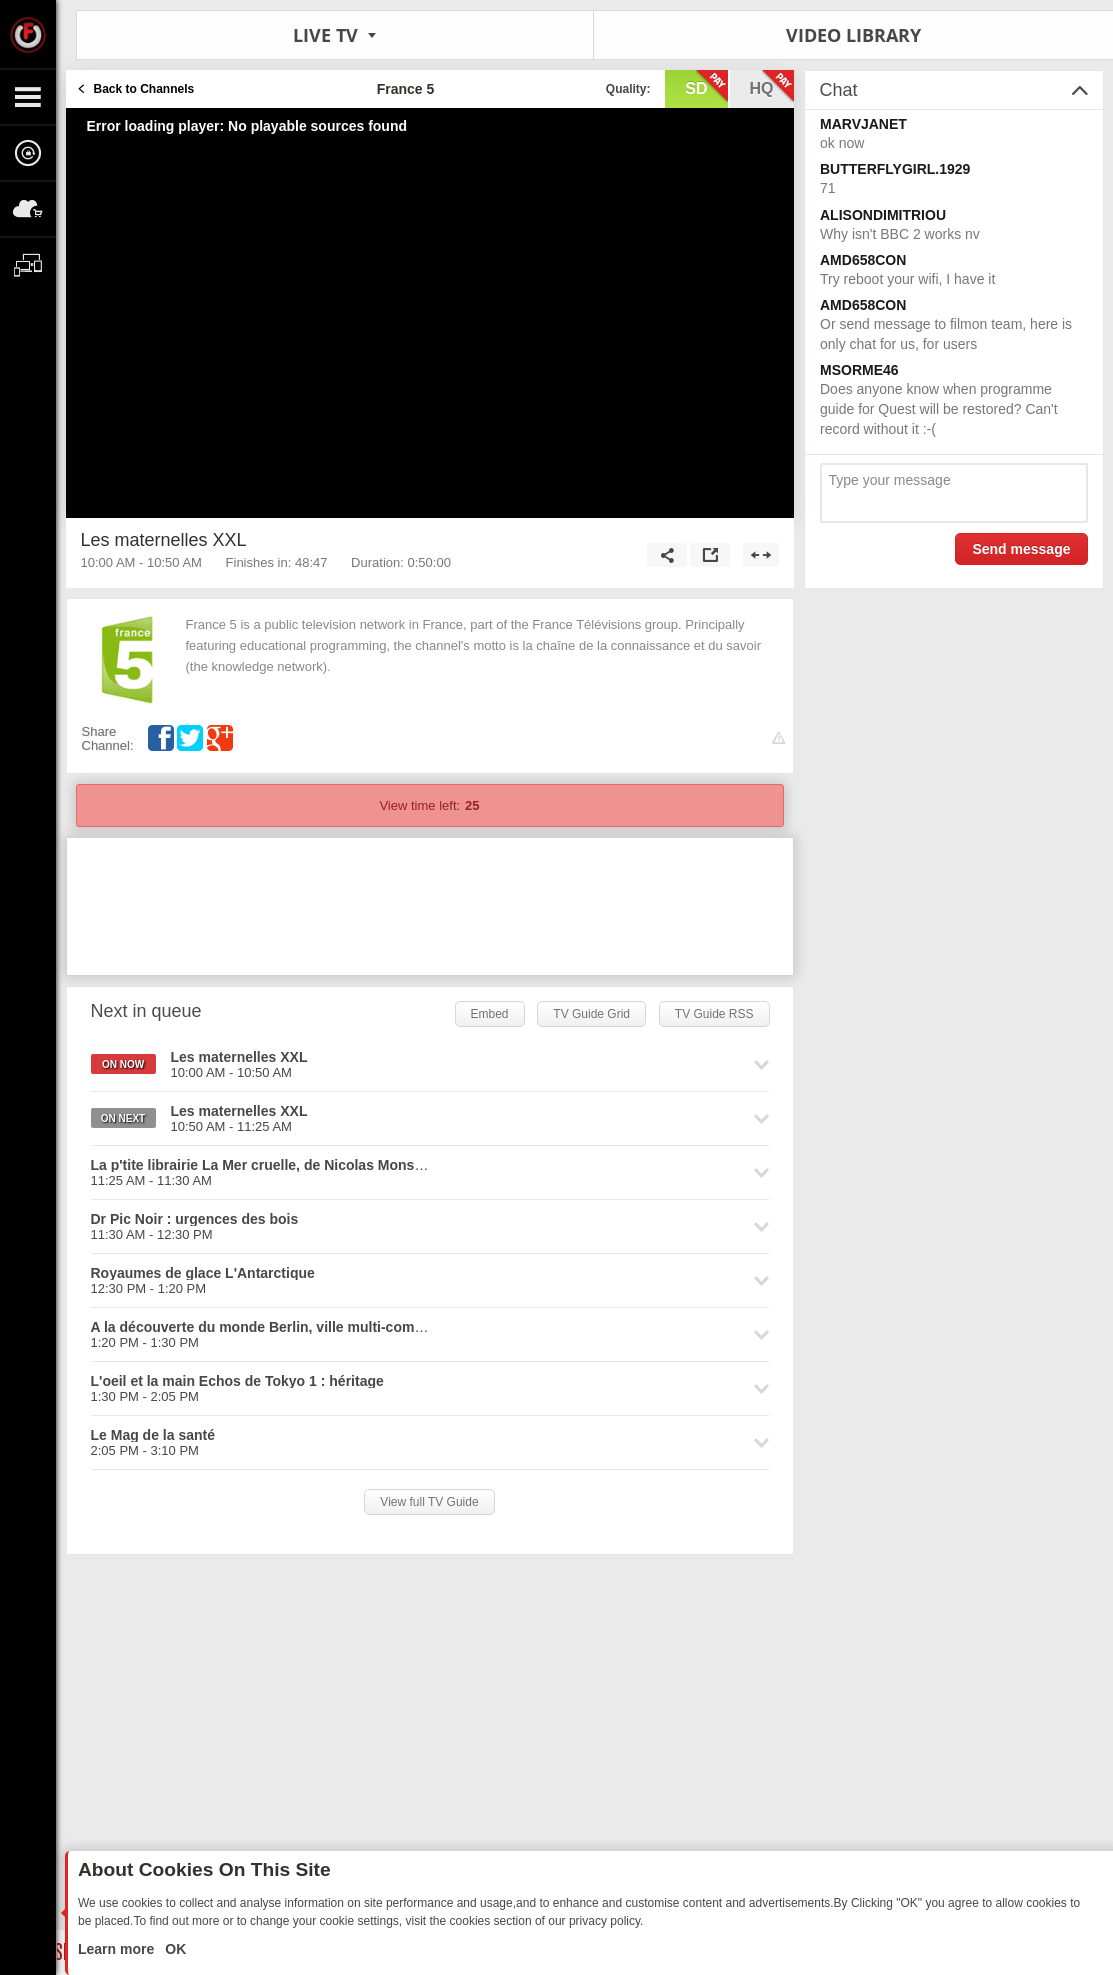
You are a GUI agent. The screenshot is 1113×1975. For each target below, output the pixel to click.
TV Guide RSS (714, 1014)
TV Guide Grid (591, 1014)
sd (706, 87)
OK (173, 1949)
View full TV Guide (429, 1502)
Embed (490, 1014)
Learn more (118, 1949)
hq (772, 87)
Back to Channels (144, 89)
